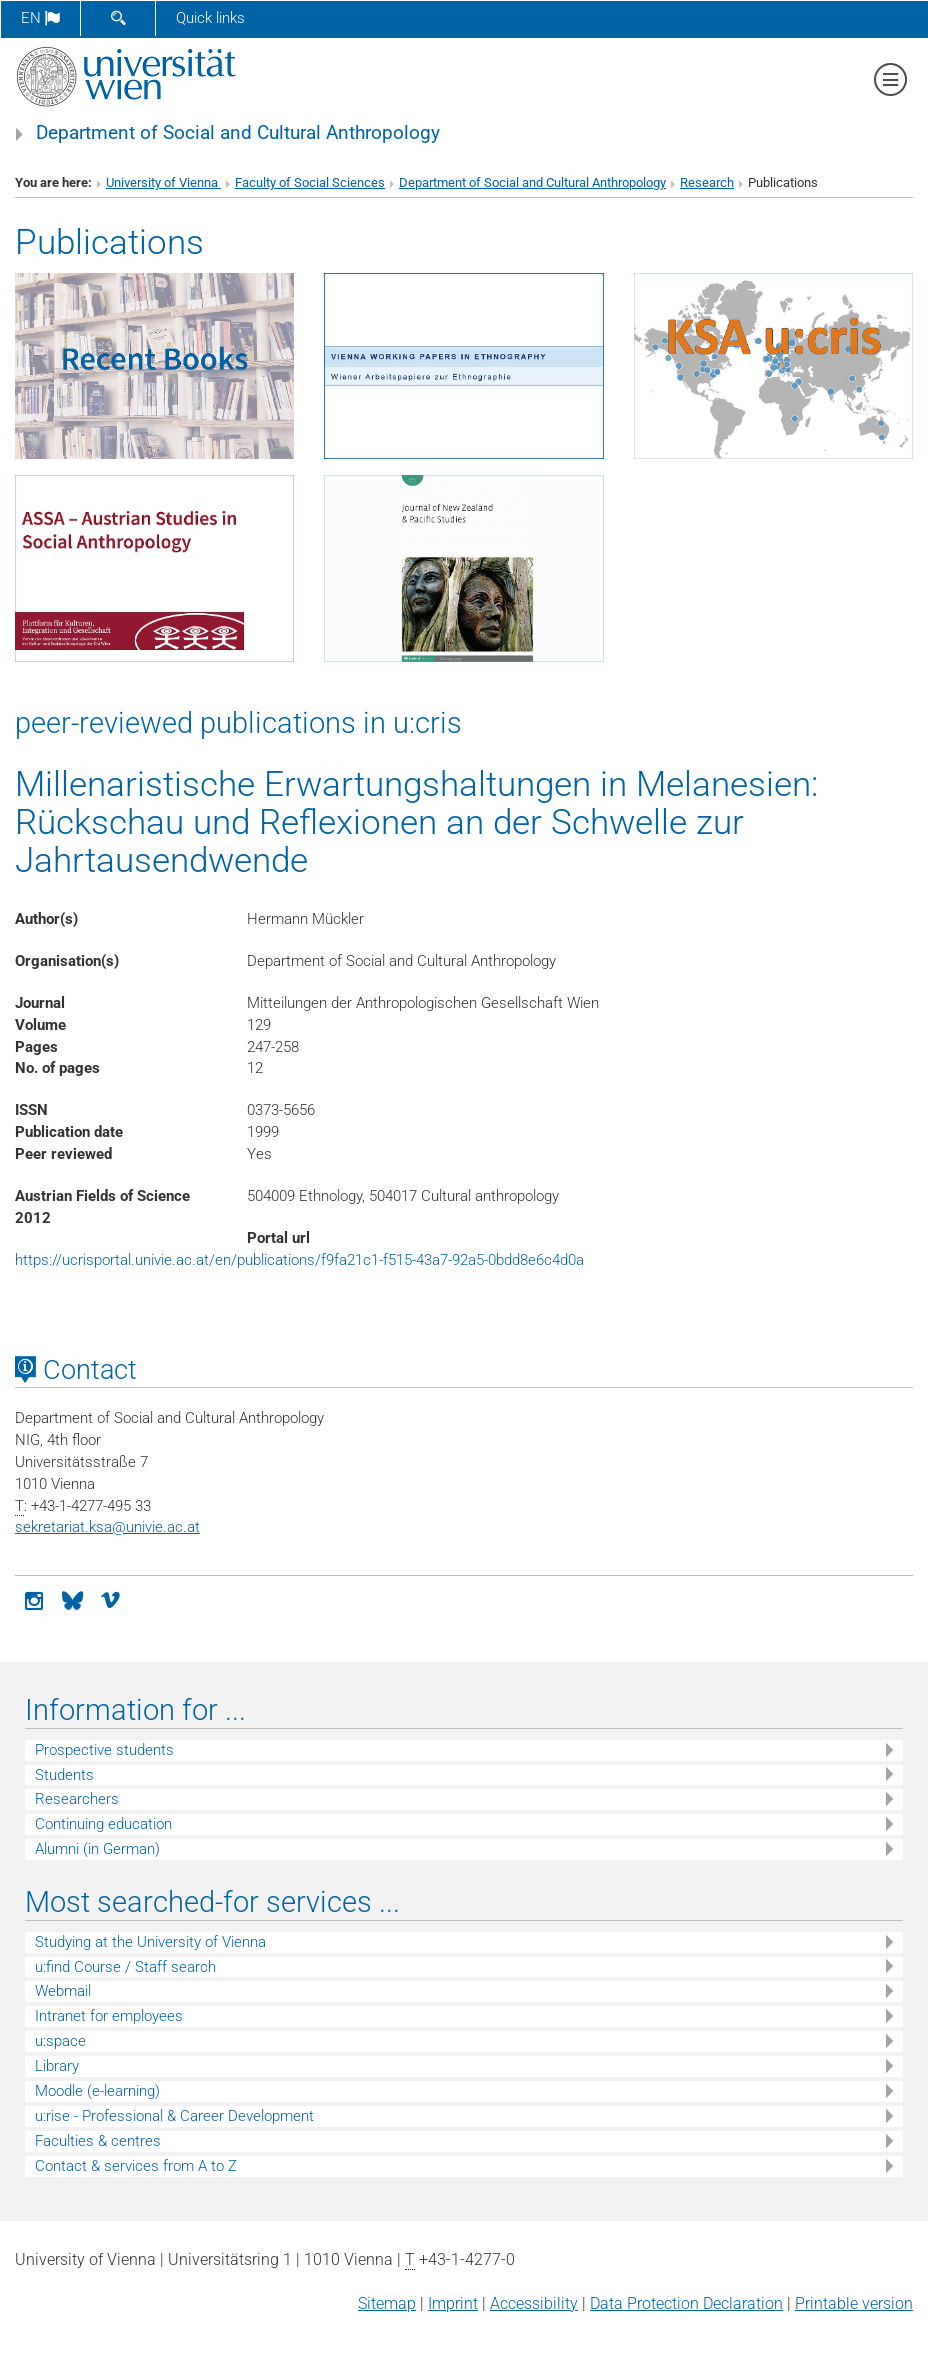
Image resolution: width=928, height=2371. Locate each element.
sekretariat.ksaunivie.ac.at (107, 1527)
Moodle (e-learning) (97, 2091)
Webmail (63, 1991)
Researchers (77, 1799)
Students (64, 1775)
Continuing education (103, 1824)
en (40, 18)
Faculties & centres (98, 2141)
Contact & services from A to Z (136, 2166)
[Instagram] (34, 1599)
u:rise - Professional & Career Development (174, 2116)
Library (57, 2066)
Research (707, 182)
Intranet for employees (109, 2016)
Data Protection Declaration (686, 2303)
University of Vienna (163, 182)
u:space (60, 2041)
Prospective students (104, 1750)
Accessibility (534, 2303)
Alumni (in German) (97, 1849)
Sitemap (387, 2303)
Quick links (210, 18)
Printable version (854, 2303)
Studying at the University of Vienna (150, 1942)
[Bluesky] (72, 1599)
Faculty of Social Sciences (310, 182)
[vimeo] (110, 1599)
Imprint (453, 2303)
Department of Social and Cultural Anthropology (238, 133)
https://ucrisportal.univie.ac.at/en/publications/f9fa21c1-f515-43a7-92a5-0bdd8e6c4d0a (299, 1260)
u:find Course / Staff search (125, 1967)
